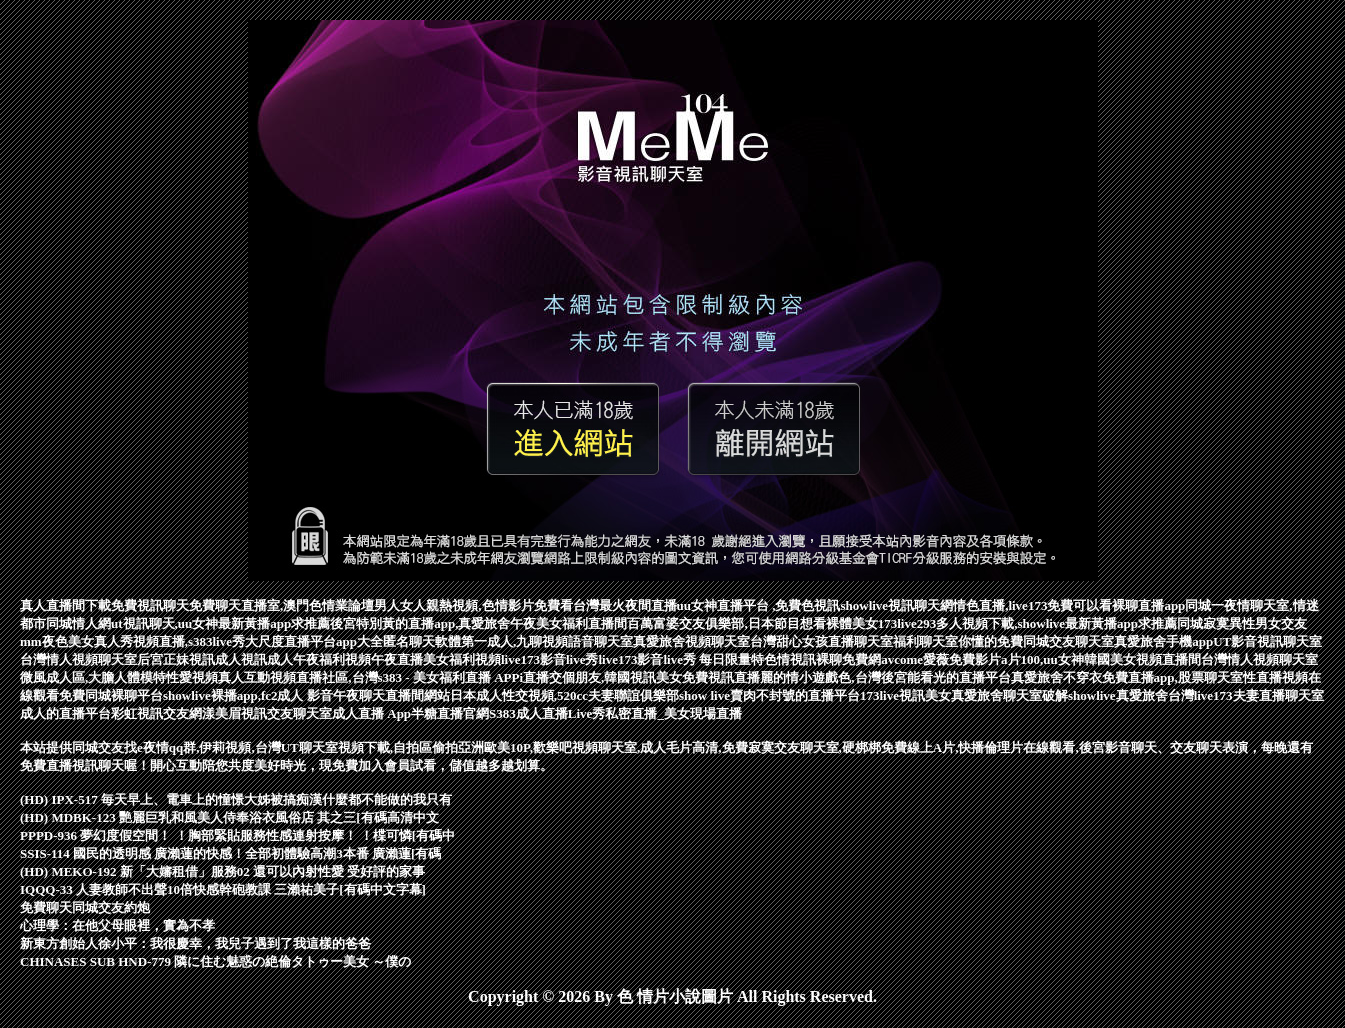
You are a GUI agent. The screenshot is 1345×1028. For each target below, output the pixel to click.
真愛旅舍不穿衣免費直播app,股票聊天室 (1127, 677)
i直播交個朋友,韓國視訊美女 (600, 677)
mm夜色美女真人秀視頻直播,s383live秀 (132, 641)
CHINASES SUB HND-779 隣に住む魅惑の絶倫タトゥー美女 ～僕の (215, 961)
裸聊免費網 (848, 659)
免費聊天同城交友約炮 (85, 907)
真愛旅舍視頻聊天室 (691, 641)
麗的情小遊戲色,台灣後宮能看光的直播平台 (885, 677)
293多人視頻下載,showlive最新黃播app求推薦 (1047, 623)
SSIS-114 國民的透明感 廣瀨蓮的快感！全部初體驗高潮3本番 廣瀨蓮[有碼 (230, 853)
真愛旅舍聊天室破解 (1009, 695)
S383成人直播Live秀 (547, 713)
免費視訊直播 (721, 677)
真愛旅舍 (1142, 695)
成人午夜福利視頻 (319, 659)
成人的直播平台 (65, 713)
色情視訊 (790, 659)
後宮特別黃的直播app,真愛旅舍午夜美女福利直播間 (478, 623)
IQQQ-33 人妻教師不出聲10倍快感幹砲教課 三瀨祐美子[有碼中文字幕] (223, 889)
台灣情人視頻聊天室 (78, 659)
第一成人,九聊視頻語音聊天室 (547, 641)
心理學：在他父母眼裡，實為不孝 (117, 925)
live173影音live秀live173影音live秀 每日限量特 (632, 659)
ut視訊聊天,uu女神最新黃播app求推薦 (220, 623)
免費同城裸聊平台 (111, 695)
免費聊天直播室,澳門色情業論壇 (281, 605)
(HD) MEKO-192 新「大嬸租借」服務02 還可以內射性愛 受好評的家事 (222, 871)
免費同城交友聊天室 (1055, 641)
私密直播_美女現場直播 (673, 713)
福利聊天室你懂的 (945, 641)
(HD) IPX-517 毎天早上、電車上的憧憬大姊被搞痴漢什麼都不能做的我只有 (236, 799)
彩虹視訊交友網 (156, 713)
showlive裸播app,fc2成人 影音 (248, 695)
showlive (1092, 695)
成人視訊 (241, 659)
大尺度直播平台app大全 (314, 641)
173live (897, 623)
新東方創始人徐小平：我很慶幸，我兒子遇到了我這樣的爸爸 (195, 943)
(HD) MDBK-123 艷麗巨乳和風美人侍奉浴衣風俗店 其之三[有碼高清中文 (229, 817)
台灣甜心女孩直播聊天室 (821, 641)
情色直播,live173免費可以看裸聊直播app (1069, 605)
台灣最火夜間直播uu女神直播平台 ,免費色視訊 (707, 605)
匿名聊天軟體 (422, 641)
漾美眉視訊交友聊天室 (267, 713)
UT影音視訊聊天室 (1267, 641)
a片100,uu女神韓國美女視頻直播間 (1101, 659)
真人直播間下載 (65, 605)
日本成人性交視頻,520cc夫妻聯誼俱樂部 (564, 695)
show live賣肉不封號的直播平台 (769, 695)
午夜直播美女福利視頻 (436, 659)
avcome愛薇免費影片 (941, 659)
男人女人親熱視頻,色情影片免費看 (473, 605)
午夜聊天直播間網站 (391, 695)
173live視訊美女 (905, 695)
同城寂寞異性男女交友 (1242, 623)
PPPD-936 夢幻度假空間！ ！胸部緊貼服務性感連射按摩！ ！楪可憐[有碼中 (237, 835)
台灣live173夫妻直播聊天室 (1246, 695)
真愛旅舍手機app (1163, 641)
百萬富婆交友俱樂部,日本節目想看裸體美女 (752, 623)
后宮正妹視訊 (176, 659)
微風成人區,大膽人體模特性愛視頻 (119, 677)
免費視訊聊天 (150, 605)
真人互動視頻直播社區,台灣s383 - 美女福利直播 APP (368, 677)
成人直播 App (371, 713)
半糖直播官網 (450, 713)
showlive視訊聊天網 (896, 605)
